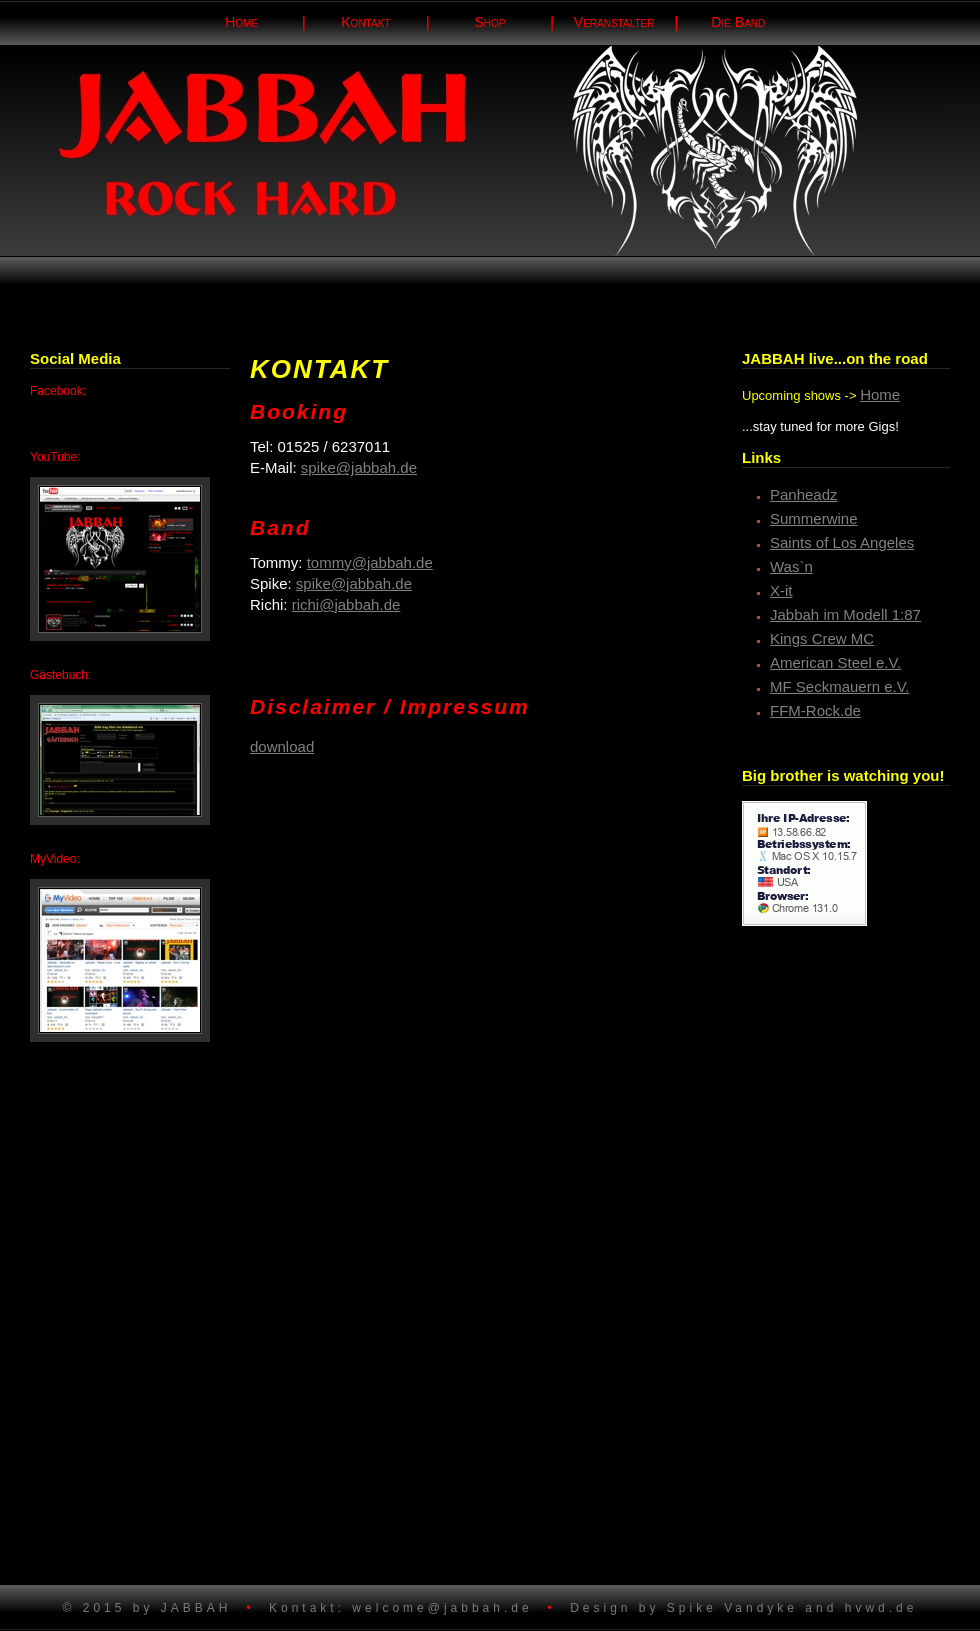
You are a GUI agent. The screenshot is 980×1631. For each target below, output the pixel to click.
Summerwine (814, 518)
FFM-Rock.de (815, 710)
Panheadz (804, 494)
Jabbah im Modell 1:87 (845, 614)
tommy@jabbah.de (370, 562)
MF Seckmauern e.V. (840, 686)
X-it (781, 590)
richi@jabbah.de (346, 604)
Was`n (791, 566)
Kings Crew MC (822, 638)
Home (880, 394)
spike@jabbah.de (359, 467)
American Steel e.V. (835, 662)
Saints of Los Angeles (842, 542)
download (282, 746)
